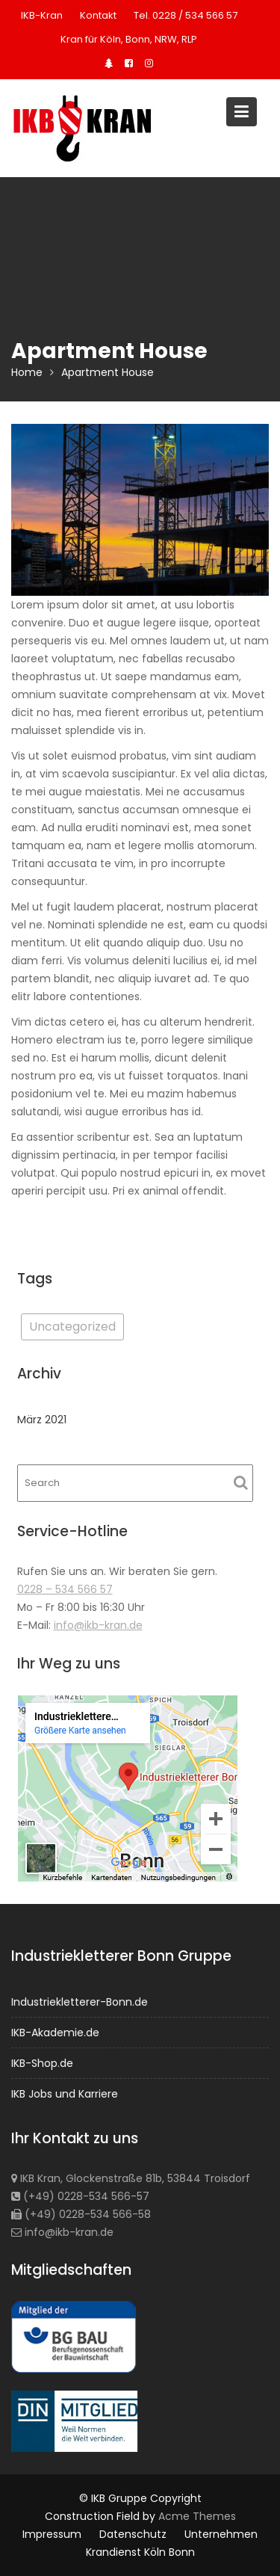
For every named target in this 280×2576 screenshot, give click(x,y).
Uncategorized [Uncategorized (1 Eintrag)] (72, 1326)
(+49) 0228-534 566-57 (81, 2195)
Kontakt (98, 15)
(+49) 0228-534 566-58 (82, 2213)
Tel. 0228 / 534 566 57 (185, 15)
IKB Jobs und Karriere (65, 2093)
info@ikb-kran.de (98, 1625)
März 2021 (41, 1419)
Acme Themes (197, 2516)
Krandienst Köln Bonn (140, 2552)
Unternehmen (221, 2534)
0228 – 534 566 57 (65, 1589)
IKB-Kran (42, 15)
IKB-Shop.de (43, 2062)
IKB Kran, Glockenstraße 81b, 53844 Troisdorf (131, 2178)
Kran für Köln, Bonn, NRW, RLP (128, 39)
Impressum (51, 2534)
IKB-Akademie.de (56, 2032)
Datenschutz (133, 2534)
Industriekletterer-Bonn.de (80, 2001)
